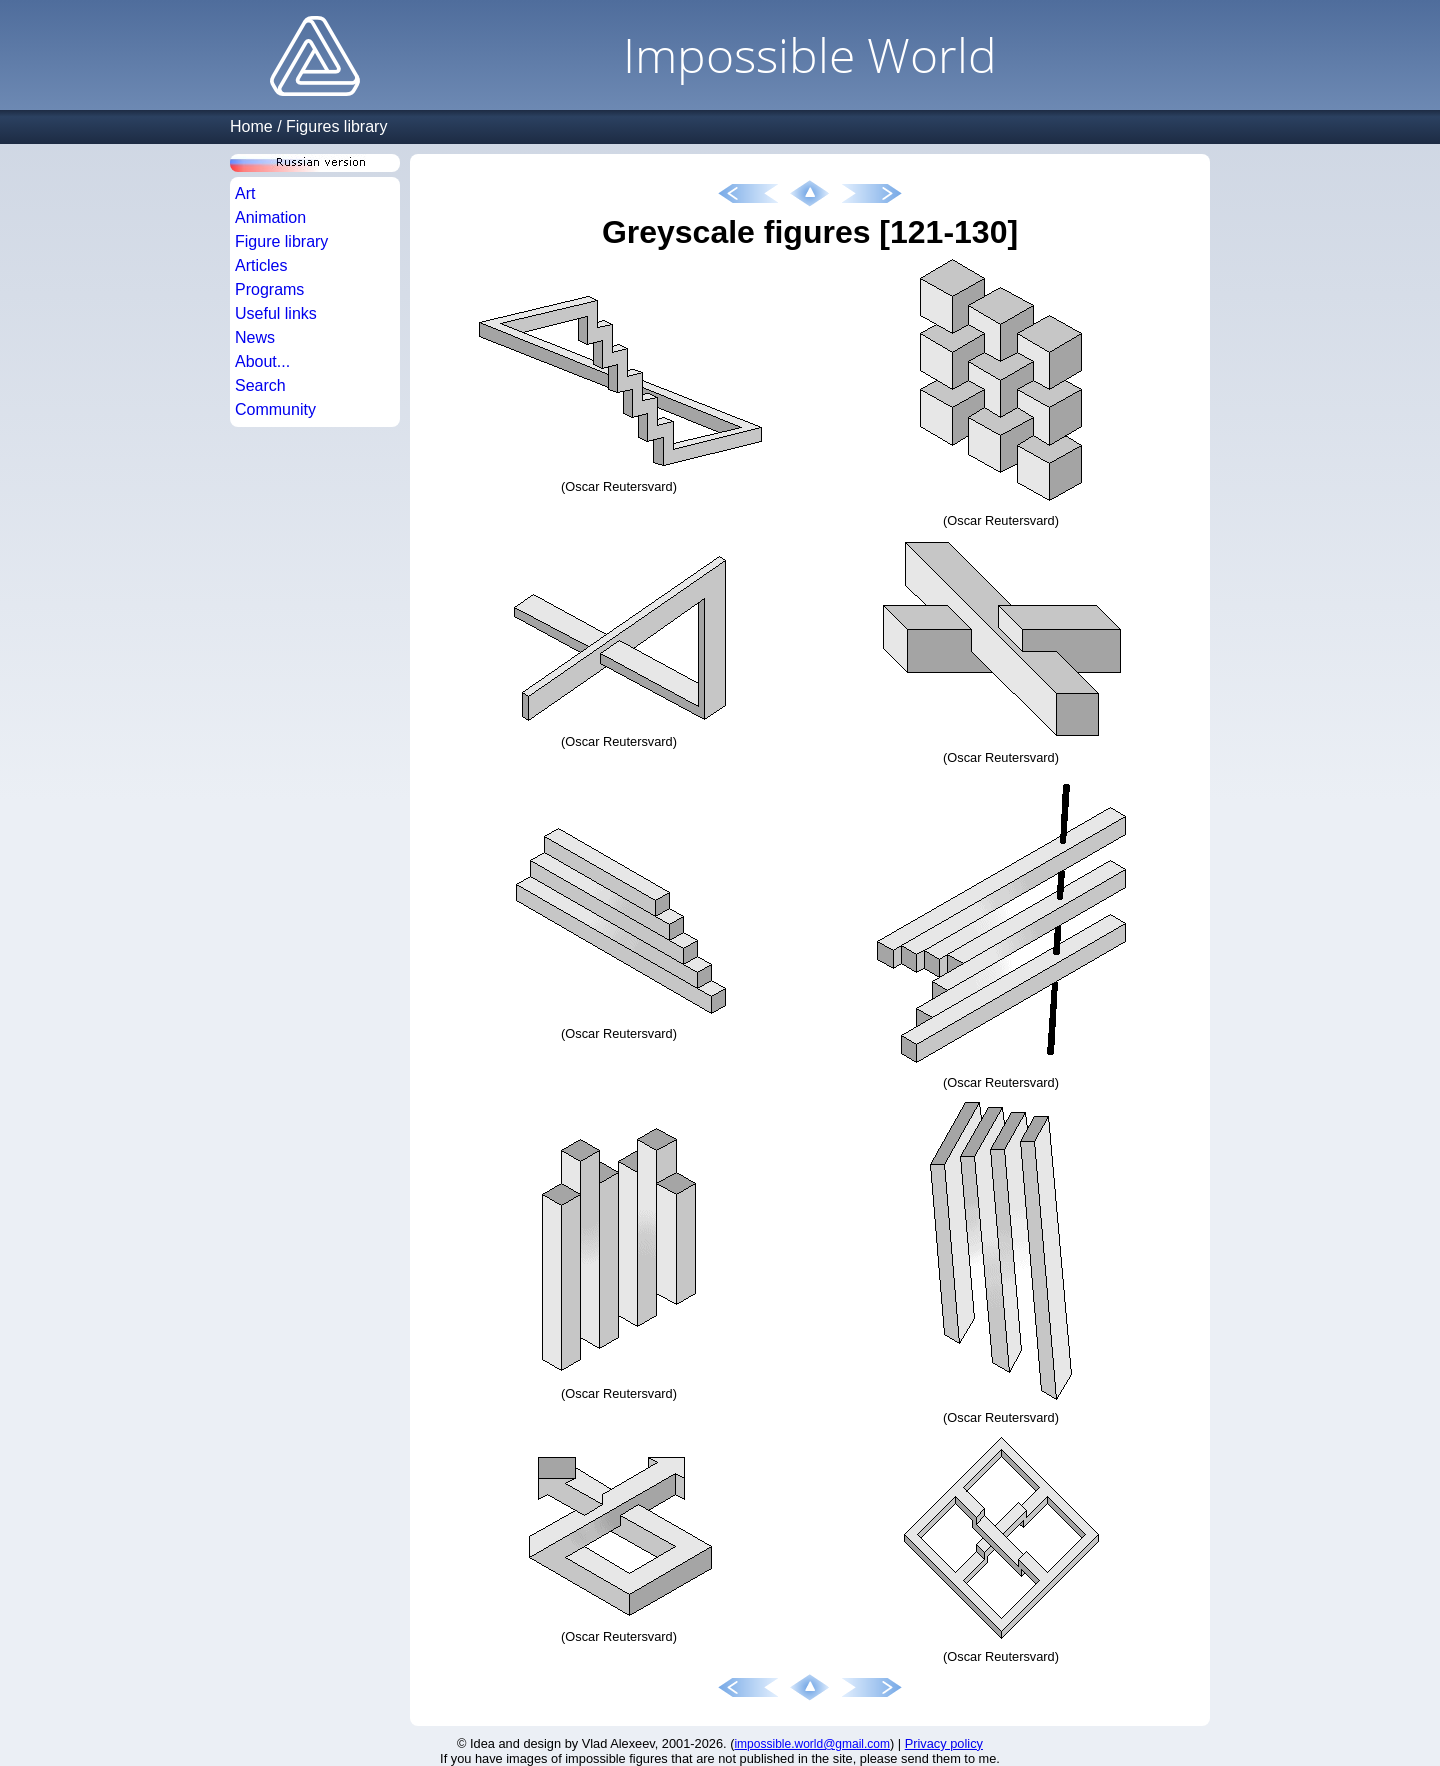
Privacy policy (944, 1743)
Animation (270, 217)
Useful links (276, 313)
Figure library (281, 241)
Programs (269, 289)
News (255, 337)
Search (260, 385)
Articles (261, 265)
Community (275, 409)
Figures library (336, 126)
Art (245, 193)
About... (262, 361)
